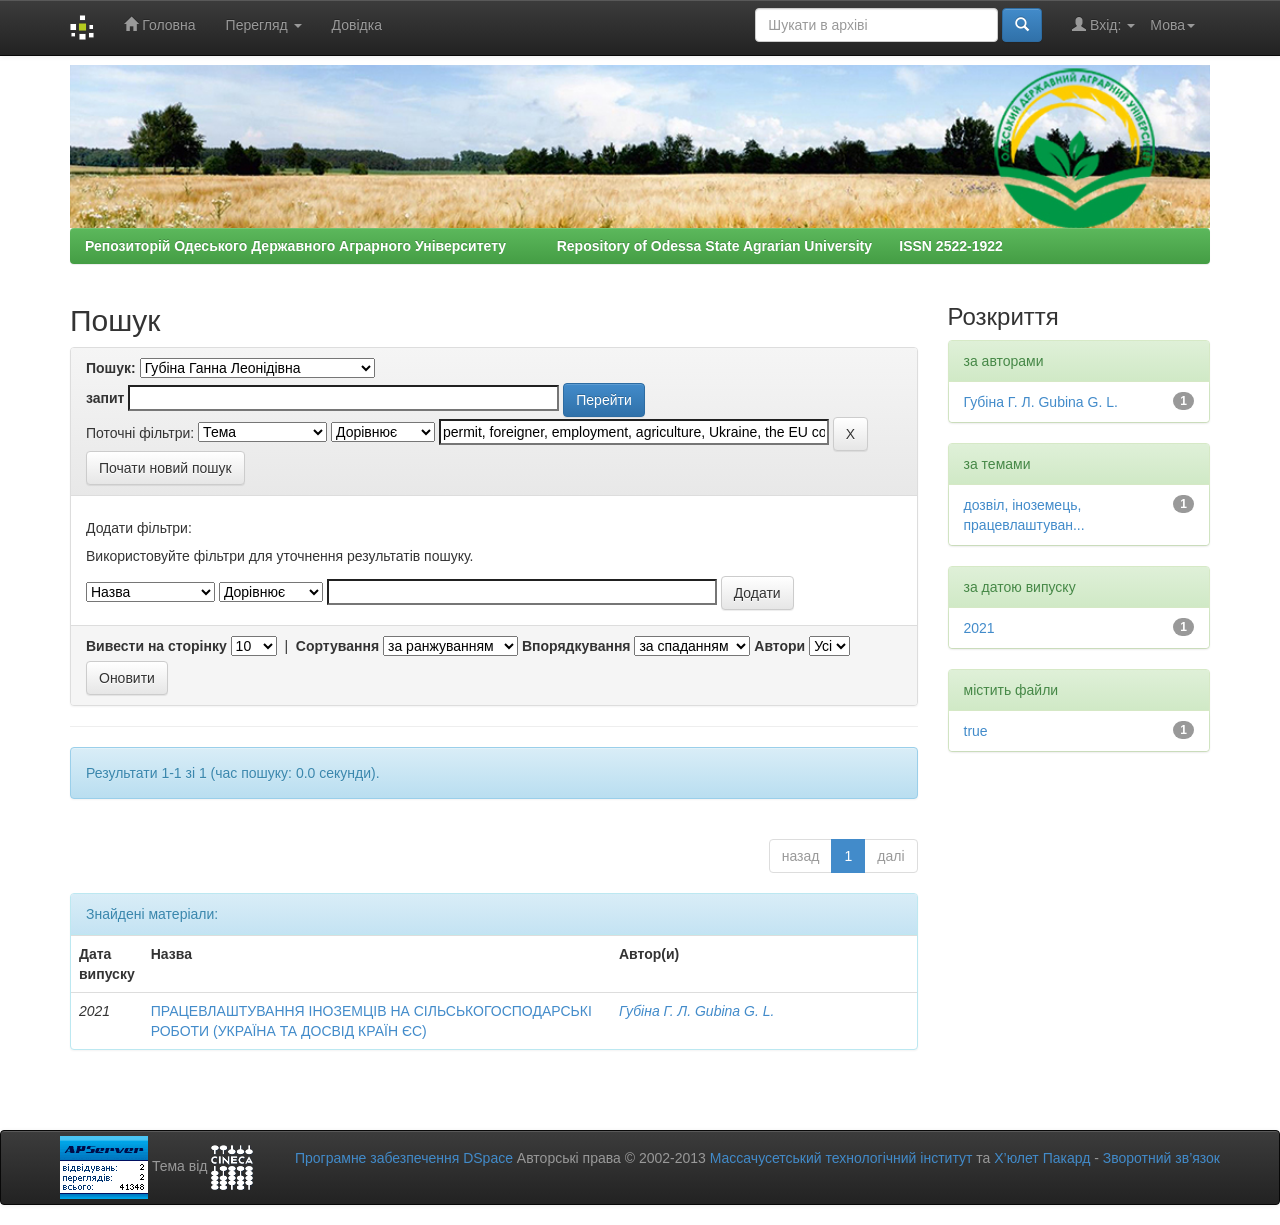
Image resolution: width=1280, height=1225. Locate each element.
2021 (979, 628)
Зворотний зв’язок (1161, 1158)
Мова (1172, 25)
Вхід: (1103, 24)
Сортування (337, 646)
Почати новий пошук (165, 468)
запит (105, 398)
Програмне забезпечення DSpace (404, 1158)
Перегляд (264, 25)
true (976, 731)
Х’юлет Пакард (1042, 1158)
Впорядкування (576, 646)
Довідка (357, 25)
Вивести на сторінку (156, 646)
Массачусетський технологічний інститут (841, 1158)
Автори (779, 646)
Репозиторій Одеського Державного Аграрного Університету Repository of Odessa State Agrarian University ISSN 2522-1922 (544, 246)
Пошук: (111, 368)
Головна (159, 24)
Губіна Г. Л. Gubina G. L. (696, 1011)
